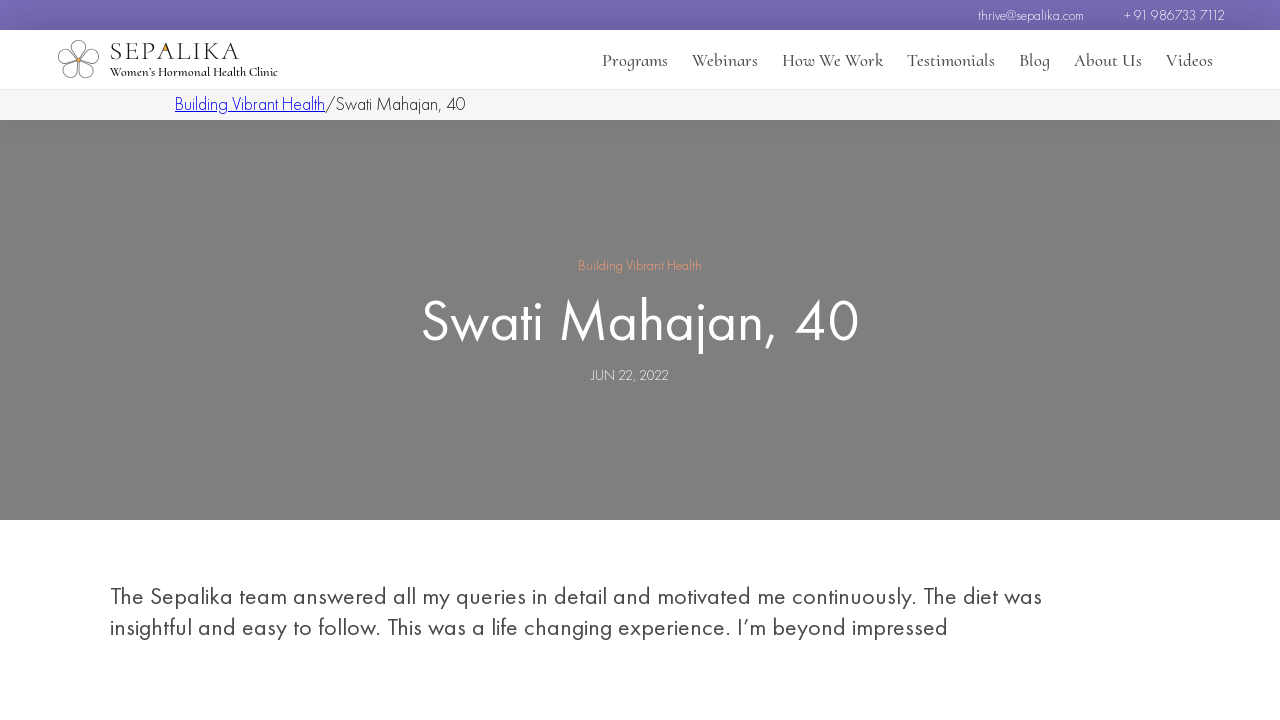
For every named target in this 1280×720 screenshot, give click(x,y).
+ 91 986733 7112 (1174, 15)
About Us (1108, 60)
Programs (635, 60)
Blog (1034, 60)
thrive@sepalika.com (1031, 15)
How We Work (832, 60)
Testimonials (951, 60)
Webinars (725, 60)
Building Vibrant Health (250, 103)
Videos (1189, 60)
